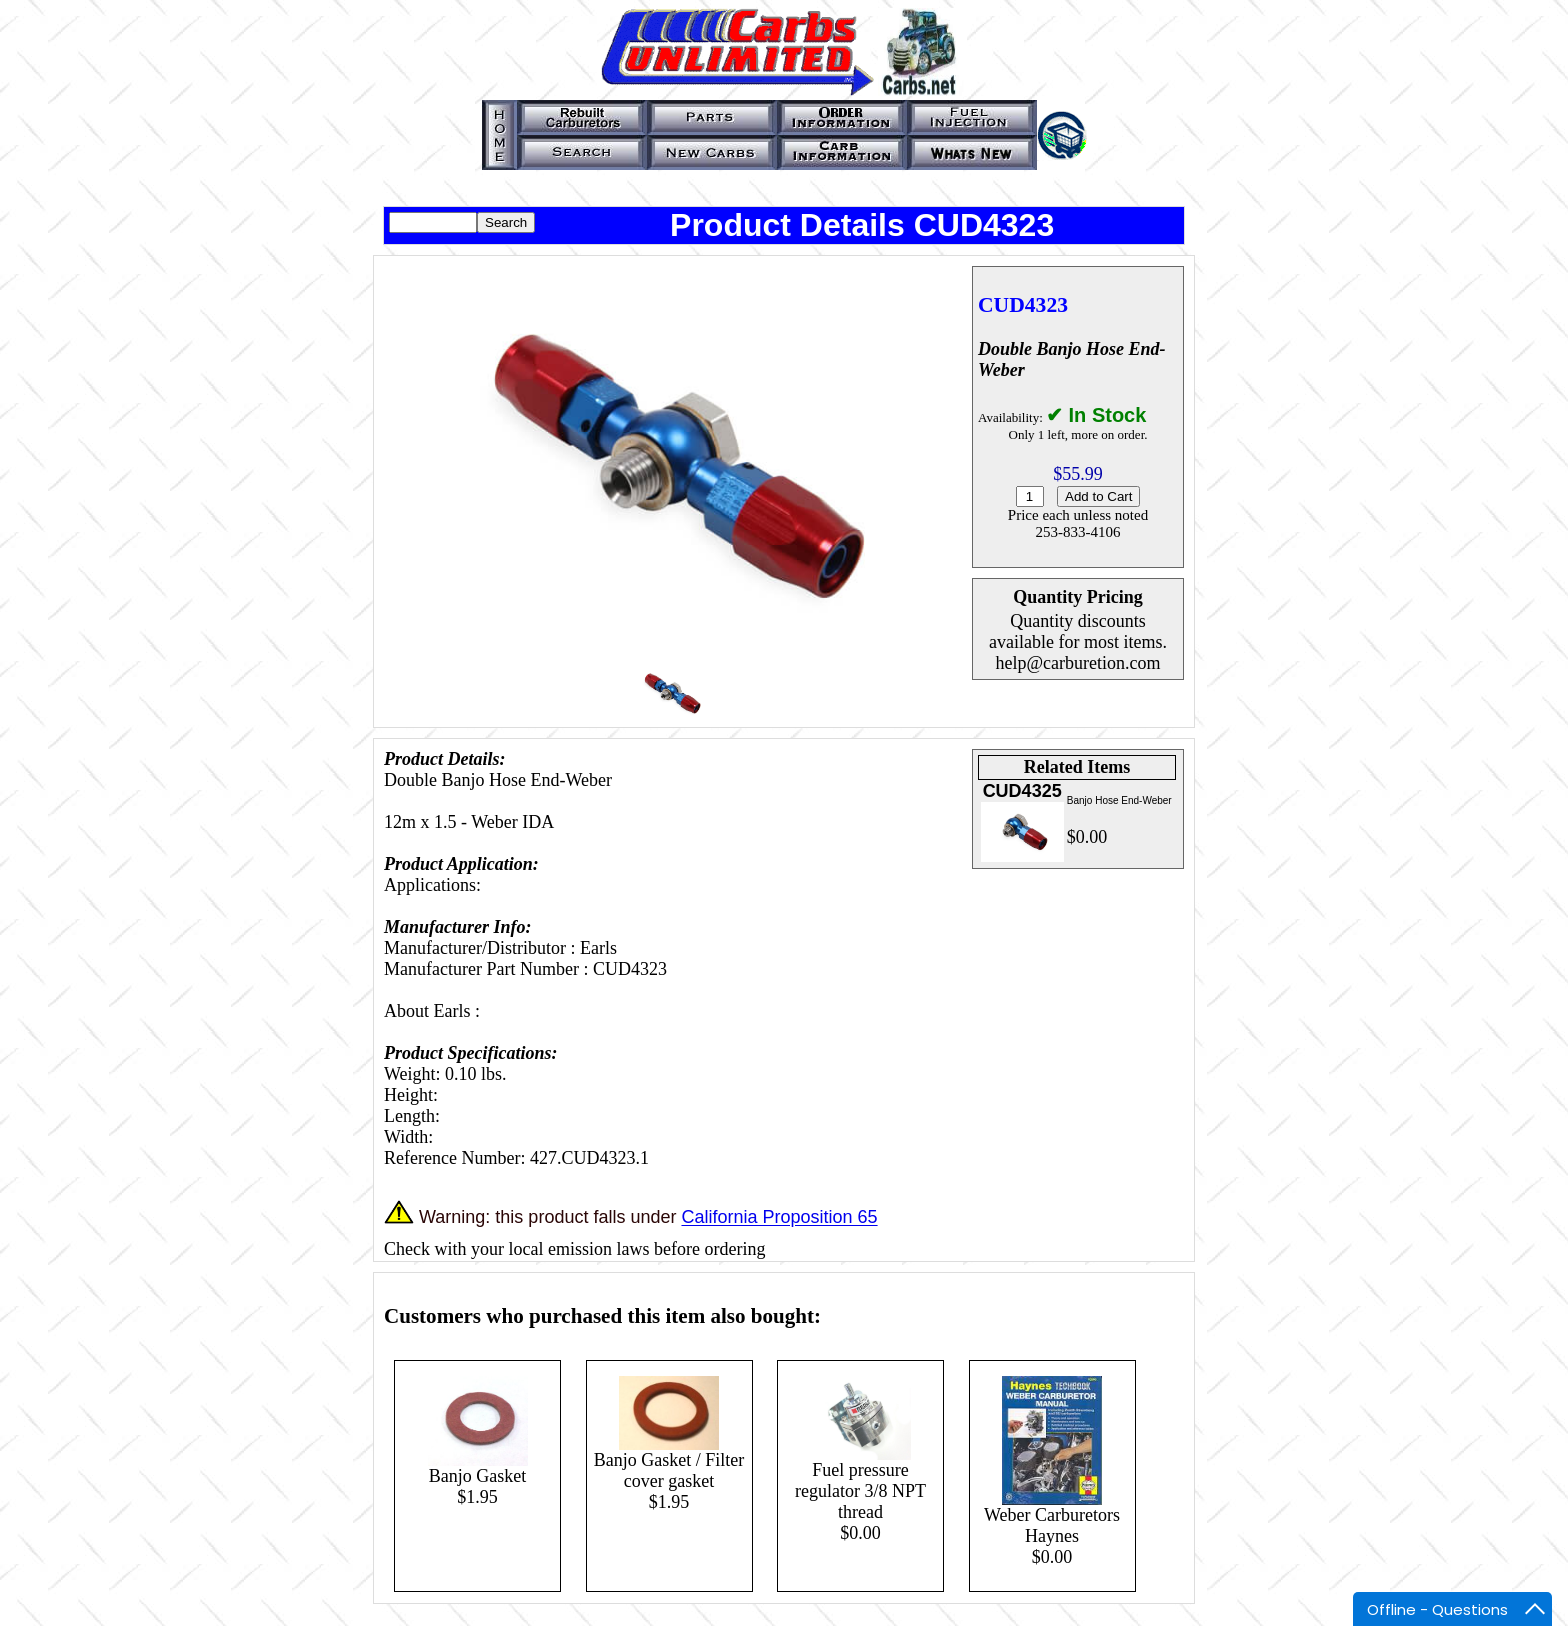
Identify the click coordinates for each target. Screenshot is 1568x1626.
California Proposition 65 (779, 1218)
